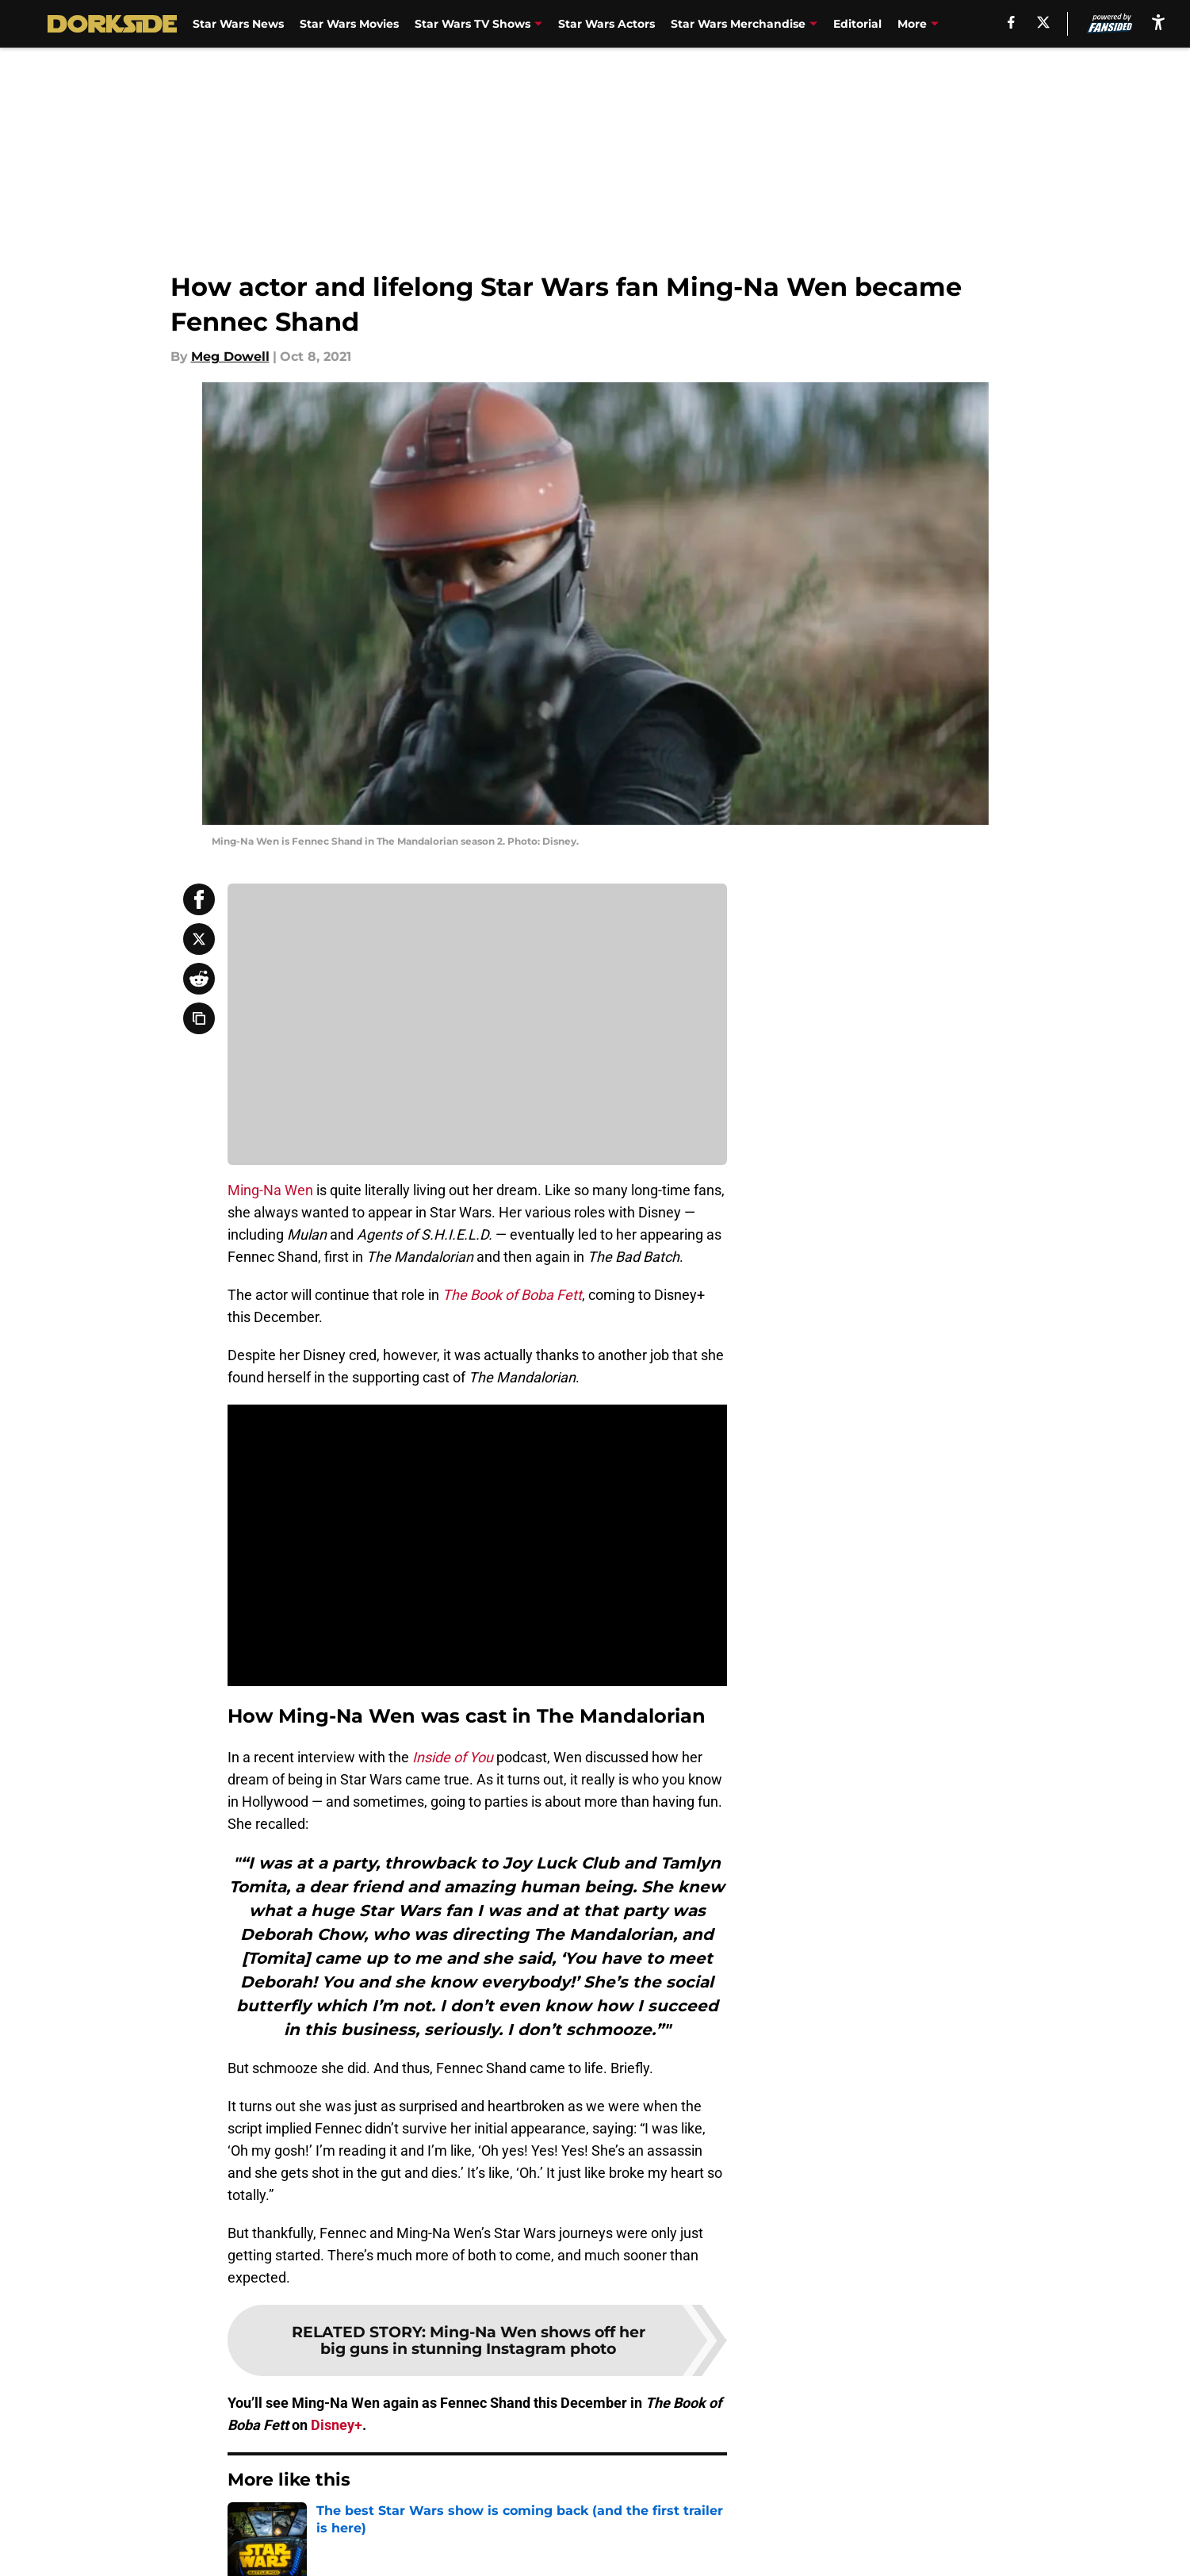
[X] (1043, 22)
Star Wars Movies (349, 24)
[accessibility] (1158, 21)
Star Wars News (238, 24)
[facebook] (1011, 22)
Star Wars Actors (606, 24)
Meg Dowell (230, 356)
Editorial (857, 24)
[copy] (199, 1018)
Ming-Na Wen (270, 1190)
